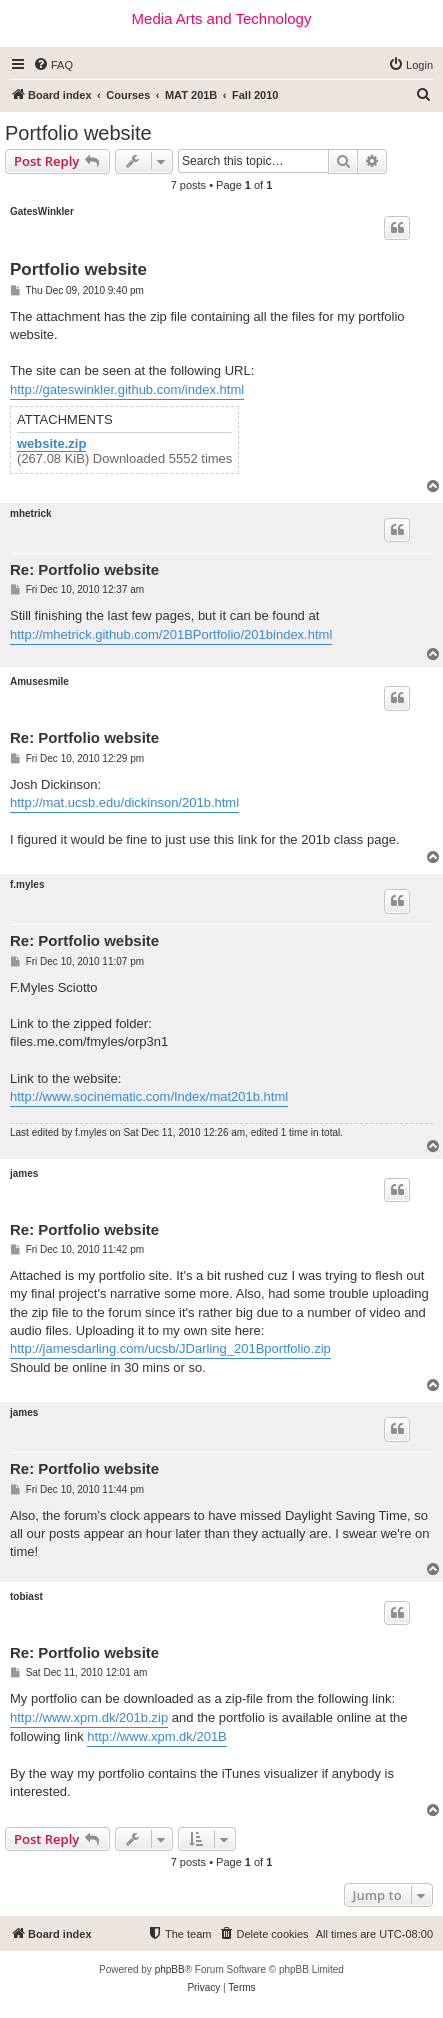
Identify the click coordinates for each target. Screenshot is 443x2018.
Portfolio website (78, 133)
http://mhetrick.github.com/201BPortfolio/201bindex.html (171, 634)
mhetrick (31, 513)
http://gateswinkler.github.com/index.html (127, 389)
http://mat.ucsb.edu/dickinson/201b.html (124, 802)
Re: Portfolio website (84, 569)
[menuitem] (53, 65)
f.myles (27, 884)
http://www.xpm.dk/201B (156, 1736)
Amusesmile (39, 681)
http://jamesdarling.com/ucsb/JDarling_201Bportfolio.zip (170, 1348)
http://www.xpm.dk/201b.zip (89, 1717)
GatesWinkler (42, 211)
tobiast (26, 1596)
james (24, 1173)
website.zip (51, 444)
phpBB (170, 1969)
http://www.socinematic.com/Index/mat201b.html (149, 1096)
